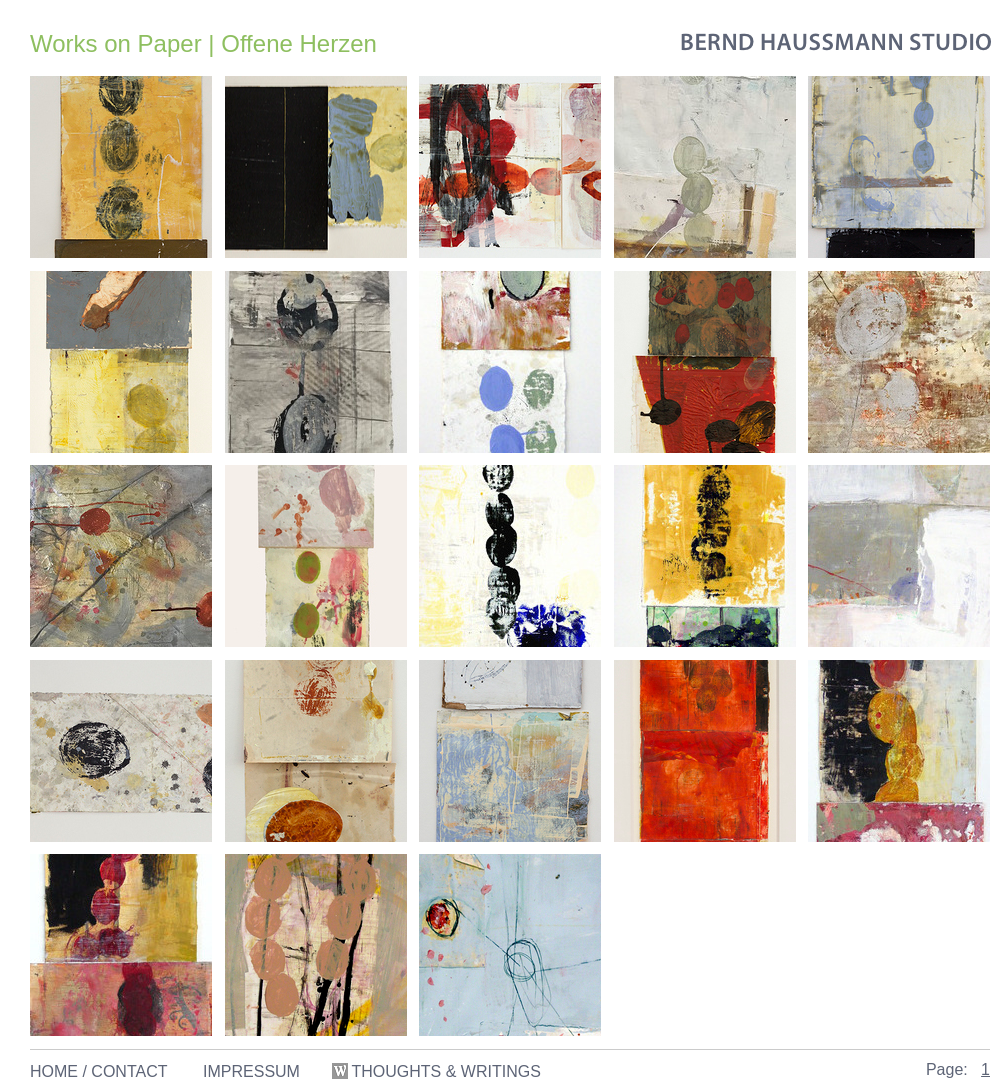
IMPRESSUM (251, 1071)
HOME (54, 1071)
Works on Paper (116, 43)
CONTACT (129, 1071)
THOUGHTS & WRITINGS (438, 1071)
